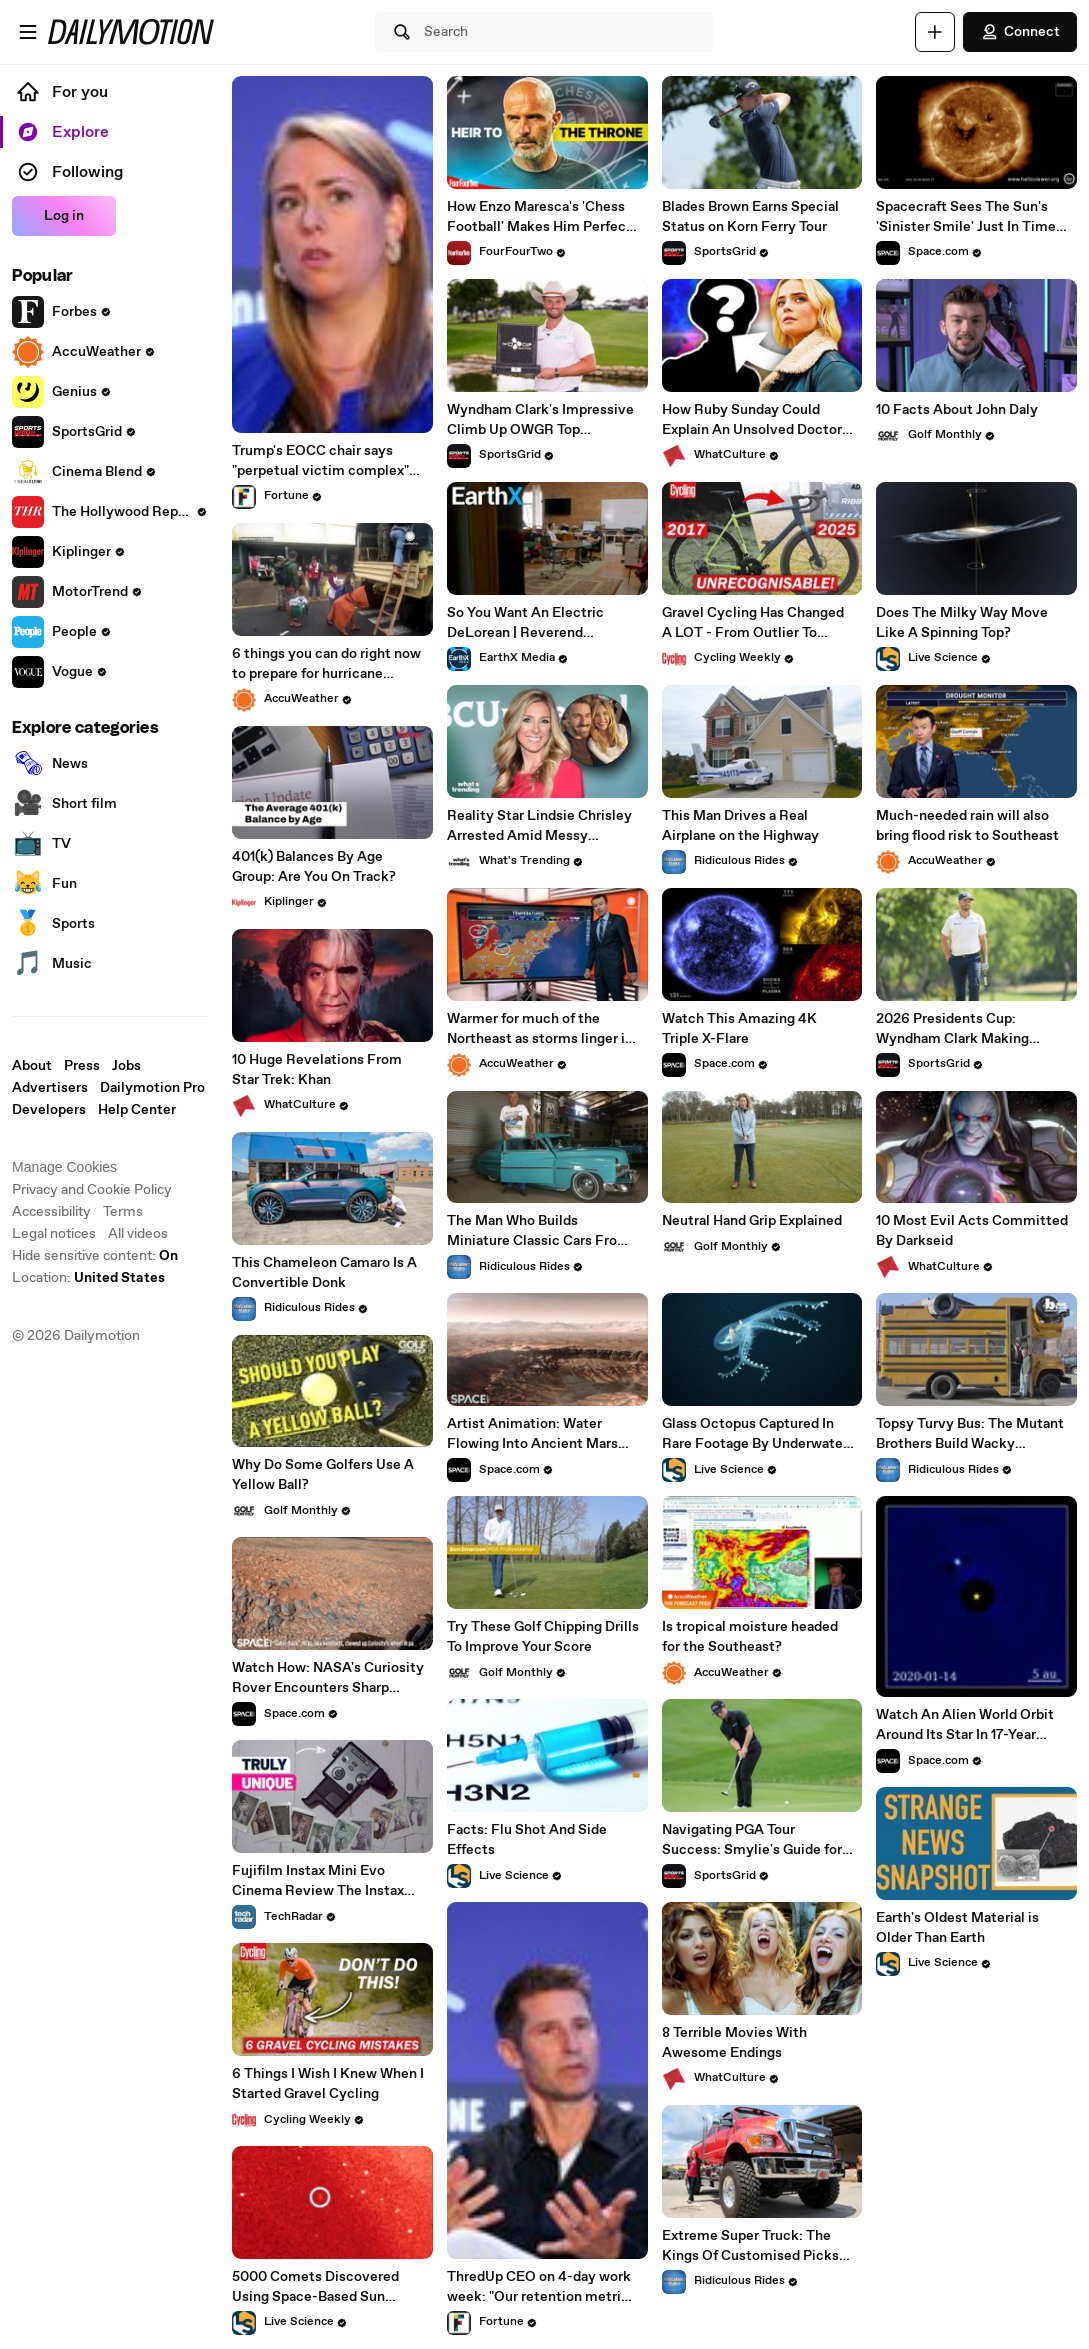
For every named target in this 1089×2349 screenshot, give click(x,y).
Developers (49, 1110)
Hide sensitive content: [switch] (95, 1256)
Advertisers (50, 1088)
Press (82, 1066)
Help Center (137, 1110)
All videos (138, 1234)
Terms (123, 1212)
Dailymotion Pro (152, 1088)
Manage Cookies (64, 1167)
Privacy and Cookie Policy (92, 1190)
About (32, 1066)
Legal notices (54, 1234)
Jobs (126, 1066)
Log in (64, 216)
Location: (88, 1278)
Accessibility (51, 1212)
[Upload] (935, 32)
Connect (1020, 32)
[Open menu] (28, 32)
